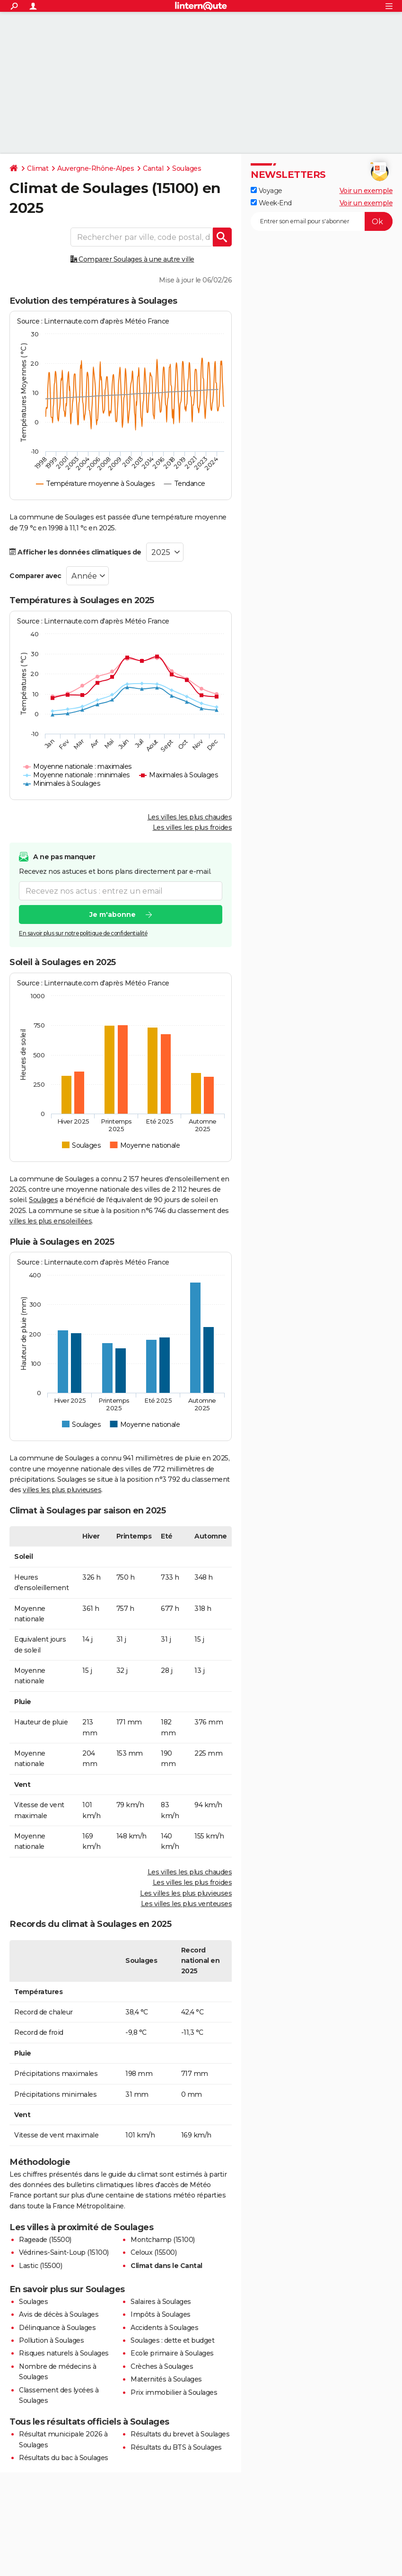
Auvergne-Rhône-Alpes (95, 168)
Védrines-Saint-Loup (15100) (64, 2252)
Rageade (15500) (45, 2239)
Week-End (271, 203)
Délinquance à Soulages (57, 2327)
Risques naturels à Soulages (64, 2353)
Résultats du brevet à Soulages (180, 2434)
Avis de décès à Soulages (58, 2314)
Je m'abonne (112, 914)
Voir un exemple (366, 190)
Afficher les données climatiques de (75, 552)
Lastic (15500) (40, 2265)
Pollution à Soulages (51, 2340)
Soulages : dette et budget (172, 2340)
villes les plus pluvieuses (62, 1490)
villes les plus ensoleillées (50, 1221)
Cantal (153, 168)
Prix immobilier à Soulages (174, 2392)
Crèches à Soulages (162, 2366)
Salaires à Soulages (161, 2301)
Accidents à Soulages (164, 2327)
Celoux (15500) (153, 2252)
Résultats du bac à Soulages (63, 2457)
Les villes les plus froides (192, 827)
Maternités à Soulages (166, 2379)
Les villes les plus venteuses (186, 1903)
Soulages (186, 168)
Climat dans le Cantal (166, 2265)
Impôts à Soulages (161, 2314)
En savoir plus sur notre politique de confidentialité (83, 933)
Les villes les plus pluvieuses (186, 1893)
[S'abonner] (322, 221)
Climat (37, 168)
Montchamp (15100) (163, 2239)
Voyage (266, 190)
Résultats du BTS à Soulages (176, 2447)
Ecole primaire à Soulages (172, 2353)
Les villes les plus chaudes (190, 817)
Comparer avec (35, 575)
